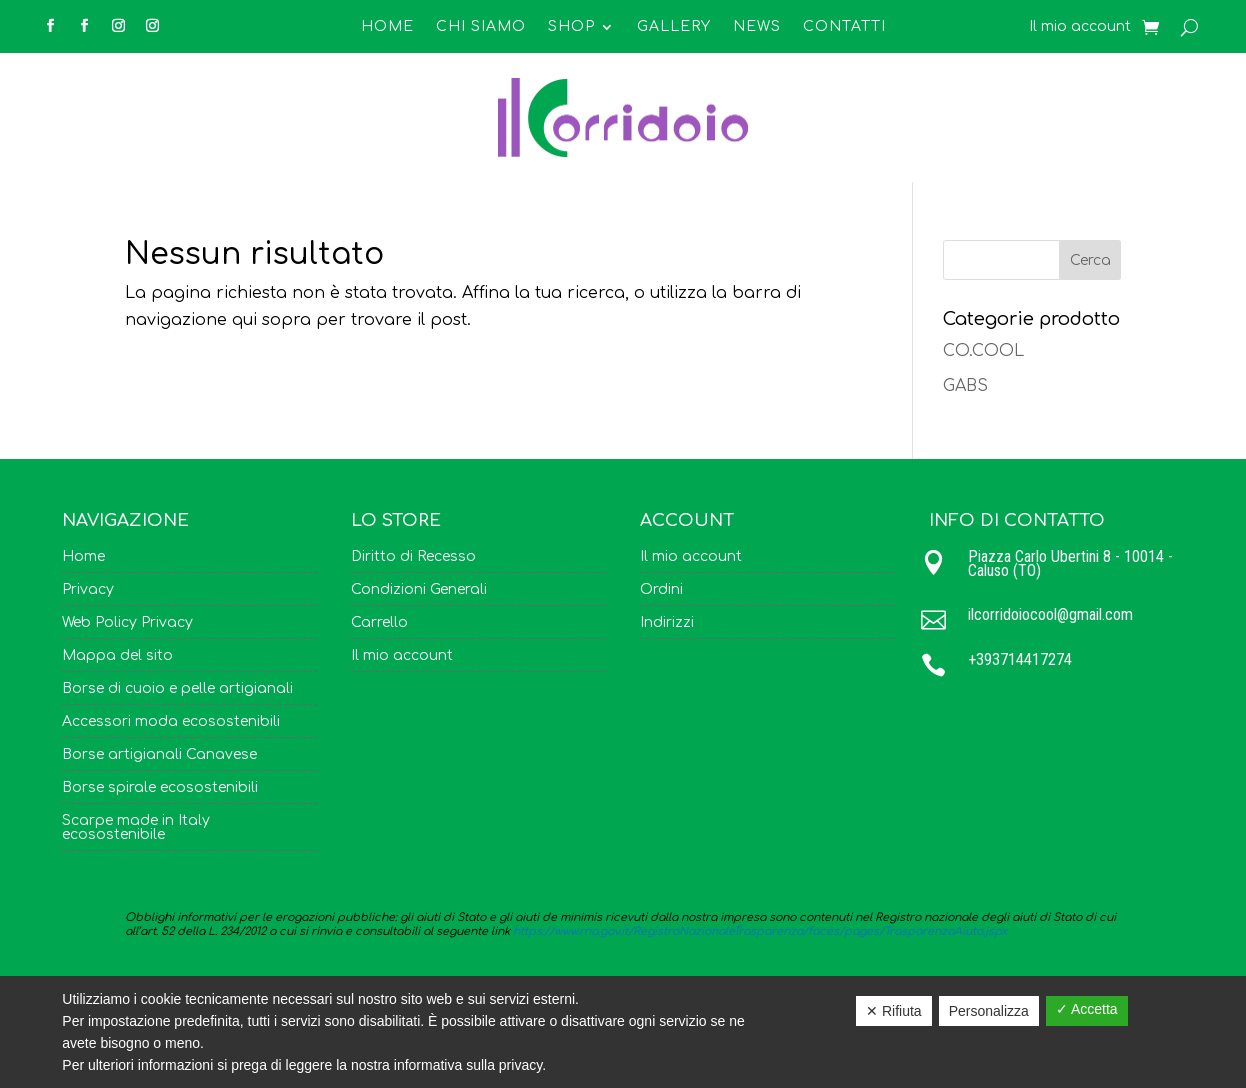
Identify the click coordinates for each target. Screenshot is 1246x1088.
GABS (965, 386)
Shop (571, 27)
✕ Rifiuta (894, 1011)
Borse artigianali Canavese (159, 755)
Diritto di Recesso (413, 557)
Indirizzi (667, 623)
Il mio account (1080, 27)
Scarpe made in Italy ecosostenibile (136, 828)
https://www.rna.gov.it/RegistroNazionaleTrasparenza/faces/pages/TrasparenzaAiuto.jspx (760, 931)
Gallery (674, 27)
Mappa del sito (117, 656)
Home (387, 27)
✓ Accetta (1087, 1009)
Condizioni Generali (419, 590)
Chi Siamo (481, 27)
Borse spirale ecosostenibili (160, 788)
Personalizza (989, 1011)
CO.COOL (983, 351)
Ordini (661, 590)
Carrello (379, 623)
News (757, 27)
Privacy (88, 590)
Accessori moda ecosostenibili (171, 722)
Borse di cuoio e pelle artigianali (177, 689)
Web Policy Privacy (127, 623)
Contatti (844, 27)
